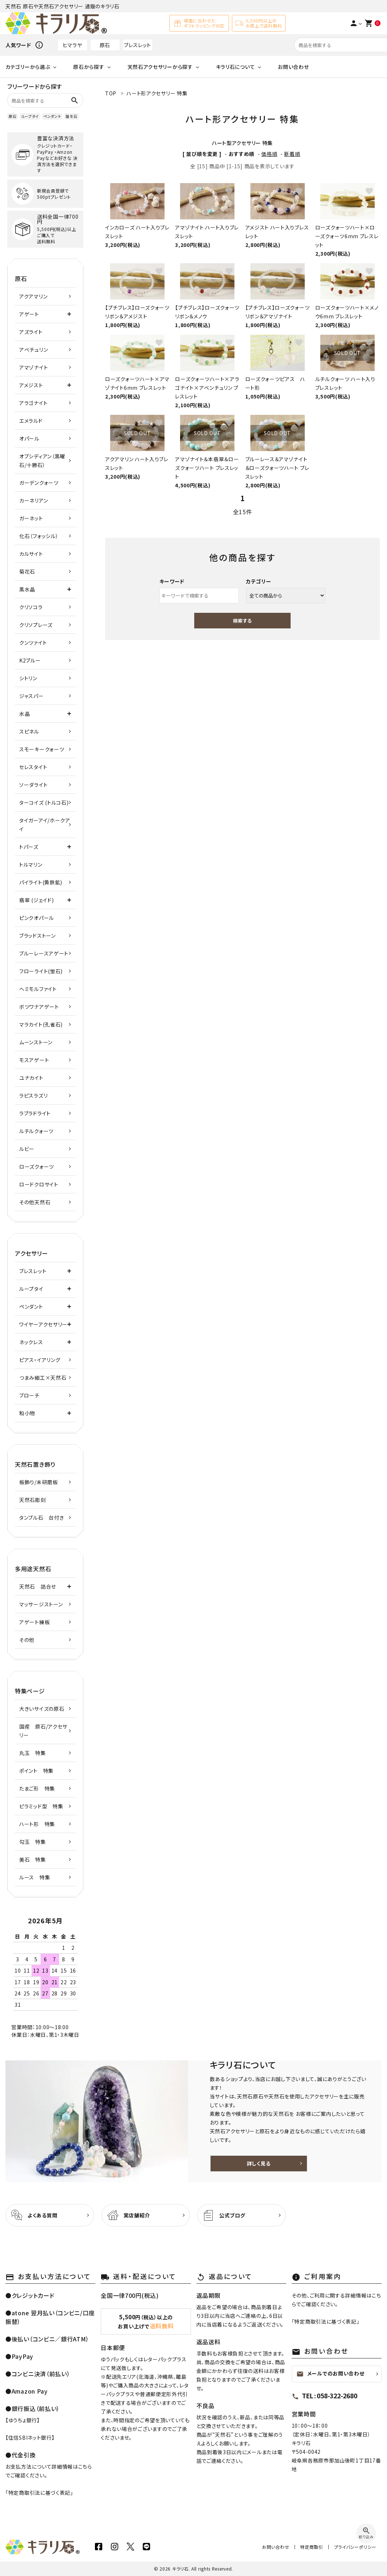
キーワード (172, 581)
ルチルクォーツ (36, 1131)
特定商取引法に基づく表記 (39, 2492)
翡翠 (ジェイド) (36, 900)
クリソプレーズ (36, 624)
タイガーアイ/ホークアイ (44, 825)
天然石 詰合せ (37, 1586)
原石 (105, 45)
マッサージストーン (41, 1604)
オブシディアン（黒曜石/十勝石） (42, 460)
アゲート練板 (34, 1622)
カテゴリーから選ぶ (27, 66)
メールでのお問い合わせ (330, 2374)
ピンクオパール (36, 917)
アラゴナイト (33, 402)
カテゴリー (258, 581)
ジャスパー (31, 695)
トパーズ (28, 846)
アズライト (31, 331)
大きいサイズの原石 (41, 1708)
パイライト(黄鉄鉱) (40, 882)
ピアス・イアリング (39, 1359)
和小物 (27, 1413)
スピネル (29, 731)
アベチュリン (33, 349)
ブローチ (29, 1395)
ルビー (26, 1148)
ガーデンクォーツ (39, 482)
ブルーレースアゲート (43, 953)
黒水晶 (27, 589)
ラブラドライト (35, 1113)
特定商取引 (312, 2547)
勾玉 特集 (32, 1841)
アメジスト (31, 385)
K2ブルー (30, 660)
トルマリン (30, 864)
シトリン (28, 678)
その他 (26, 1639)
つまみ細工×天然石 (42, 1377)
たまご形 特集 (37, 1788)
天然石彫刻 (32, 1499)
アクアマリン (33, 296)
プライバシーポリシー (355, 2547)
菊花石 (27, 571)
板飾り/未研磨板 (38, 1482)
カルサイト (31, 553)
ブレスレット (137, 45)
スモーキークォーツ (41, 749)
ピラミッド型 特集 (41, 1806)
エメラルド (31, 420)
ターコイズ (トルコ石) (43, 802)
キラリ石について (235, 66)
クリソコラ (31, 607)
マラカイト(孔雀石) (41, 1024)
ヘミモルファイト (38, 988)
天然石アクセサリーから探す (160, 66)
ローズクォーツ (36, 1166)
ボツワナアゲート (39, 1006)
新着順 (292, 153)
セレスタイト (33, 767)
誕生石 (71, 116)
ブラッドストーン (37, 935)
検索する (242, 620)
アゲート (29, 314)
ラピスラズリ (33, 1095)
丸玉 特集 (32, 1752)
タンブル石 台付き (41, 1517)
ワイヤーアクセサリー (43, 1324)
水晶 (24, 713)
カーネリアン (33, 500)
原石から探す (88, 66)
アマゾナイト (33, 367)
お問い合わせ (293, 66)
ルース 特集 (34, 1877)
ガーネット (31, 518)
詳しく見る (259, 2163)
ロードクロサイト (38, 1184)
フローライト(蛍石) (41, 971)
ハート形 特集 (37, 1824)
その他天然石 (34, 1202)
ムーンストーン (36, 1042)
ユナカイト (31, 1077)
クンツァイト (33, 642)
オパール (29, 438)
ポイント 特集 (36, 1770)
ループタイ (30, 116)
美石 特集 (32, 1859)
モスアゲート (34, 1060)
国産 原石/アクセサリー (43, 1731)
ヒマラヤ (72, 45)
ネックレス (31, 1342)
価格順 (269, 153)
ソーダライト (33, 784)
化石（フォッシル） (38, 536)
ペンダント (52, 116)
